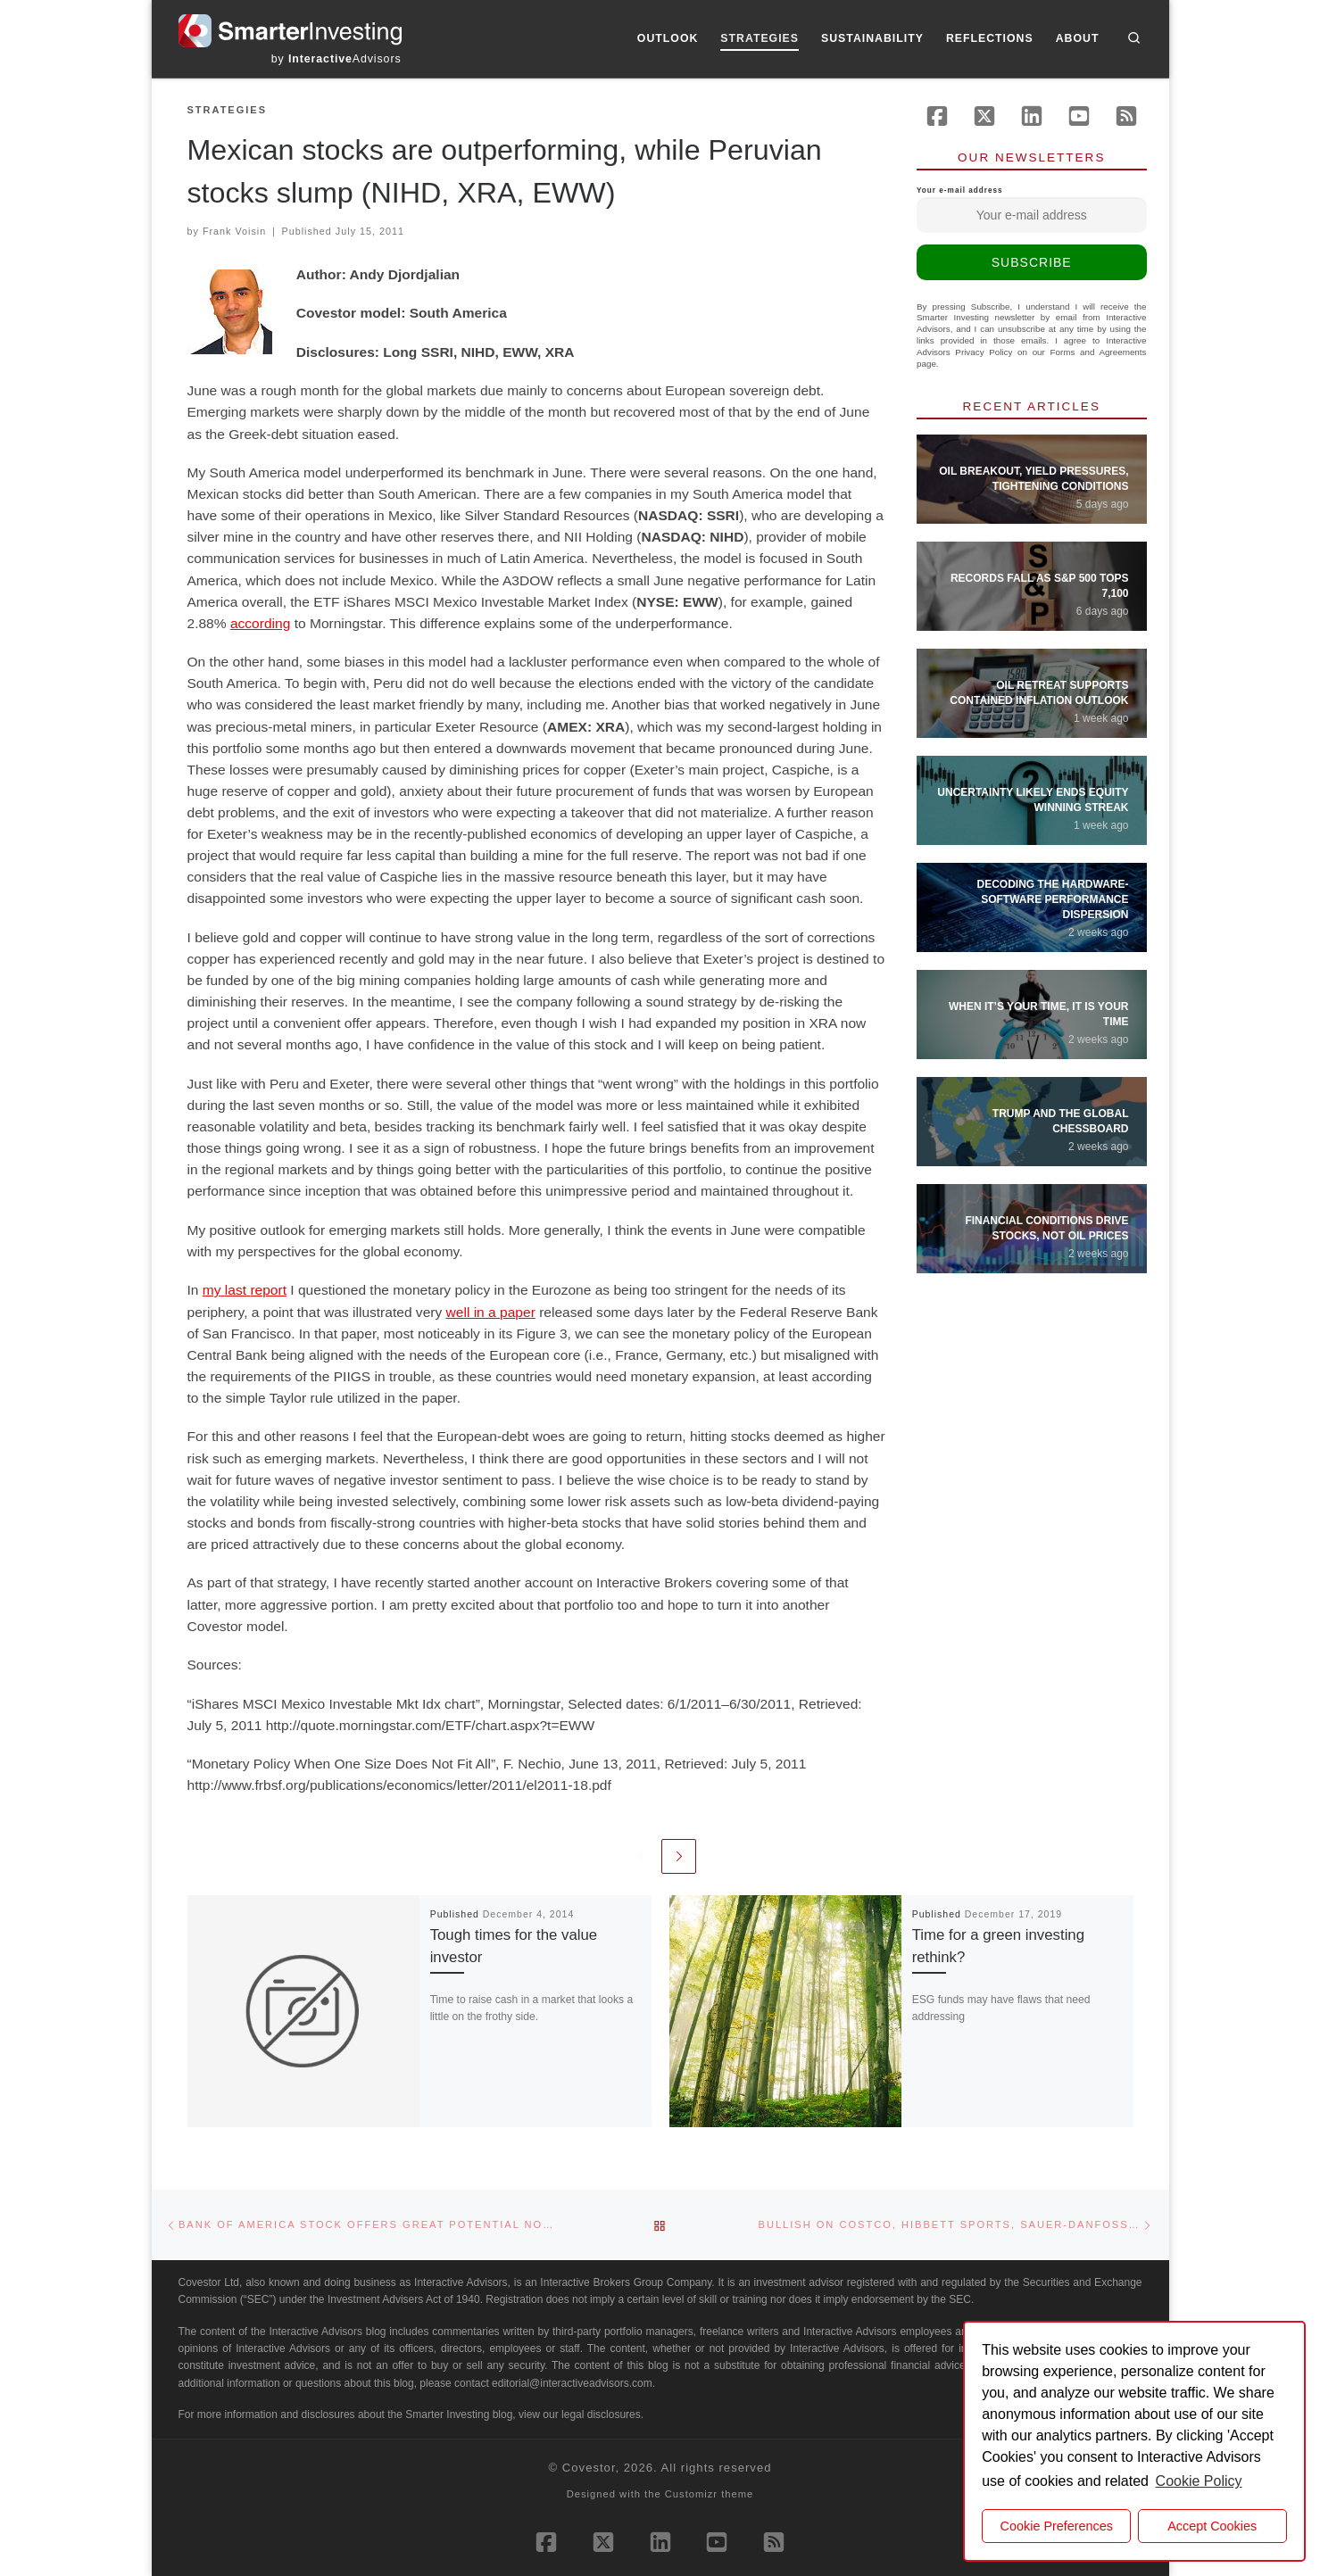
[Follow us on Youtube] (1079, 116)
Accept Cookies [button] (1212, 2526)
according (260, 623)
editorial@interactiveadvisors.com (572, 2383)
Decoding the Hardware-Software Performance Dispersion (1053, 899)
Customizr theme (709, 2494)
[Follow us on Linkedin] (1031, 116)
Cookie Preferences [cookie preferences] (1056, 2526)
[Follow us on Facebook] (937, 116)
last (235, 1289)
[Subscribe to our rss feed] (1126, 116)
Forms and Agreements (1098, 352)
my (212, 1289)
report (268, 1289)
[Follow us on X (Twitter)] (984, 116)
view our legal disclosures (580, 2414)
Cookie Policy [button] (1199, 2481)
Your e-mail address (1032, 209)
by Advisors (336, 59)
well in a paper (490, 1312)
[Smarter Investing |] (290, 29)
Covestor (589, 2467)
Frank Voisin (234, 231)
